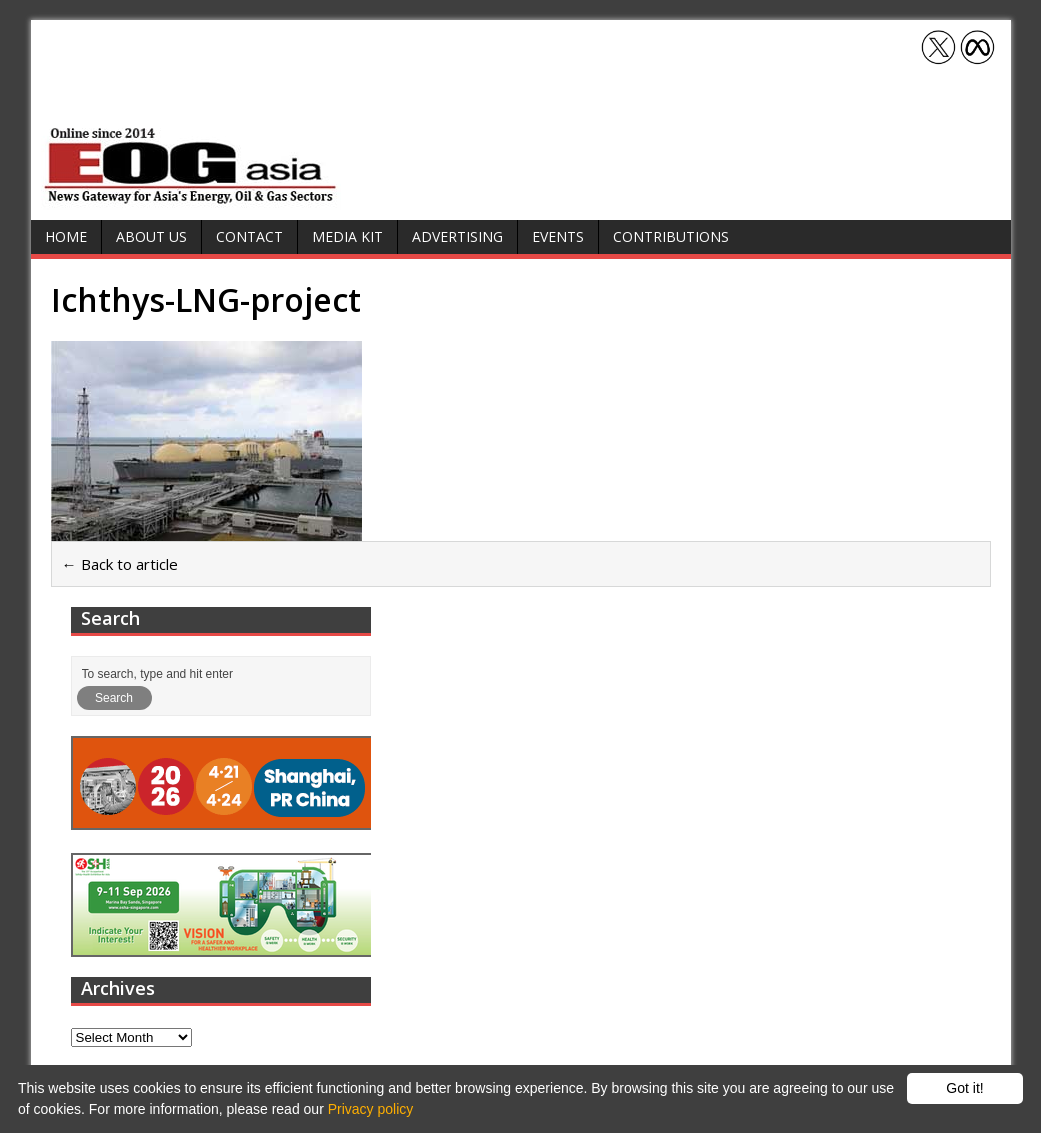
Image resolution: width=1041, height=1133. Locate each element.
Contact (249, 236)
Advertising (457, 236)
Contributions (671, 236)
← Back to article (120, 564)
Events (558, 236)
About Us (151, 236)
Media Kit (347, 236)
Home (66, 236)
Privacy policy (371, 1109)
